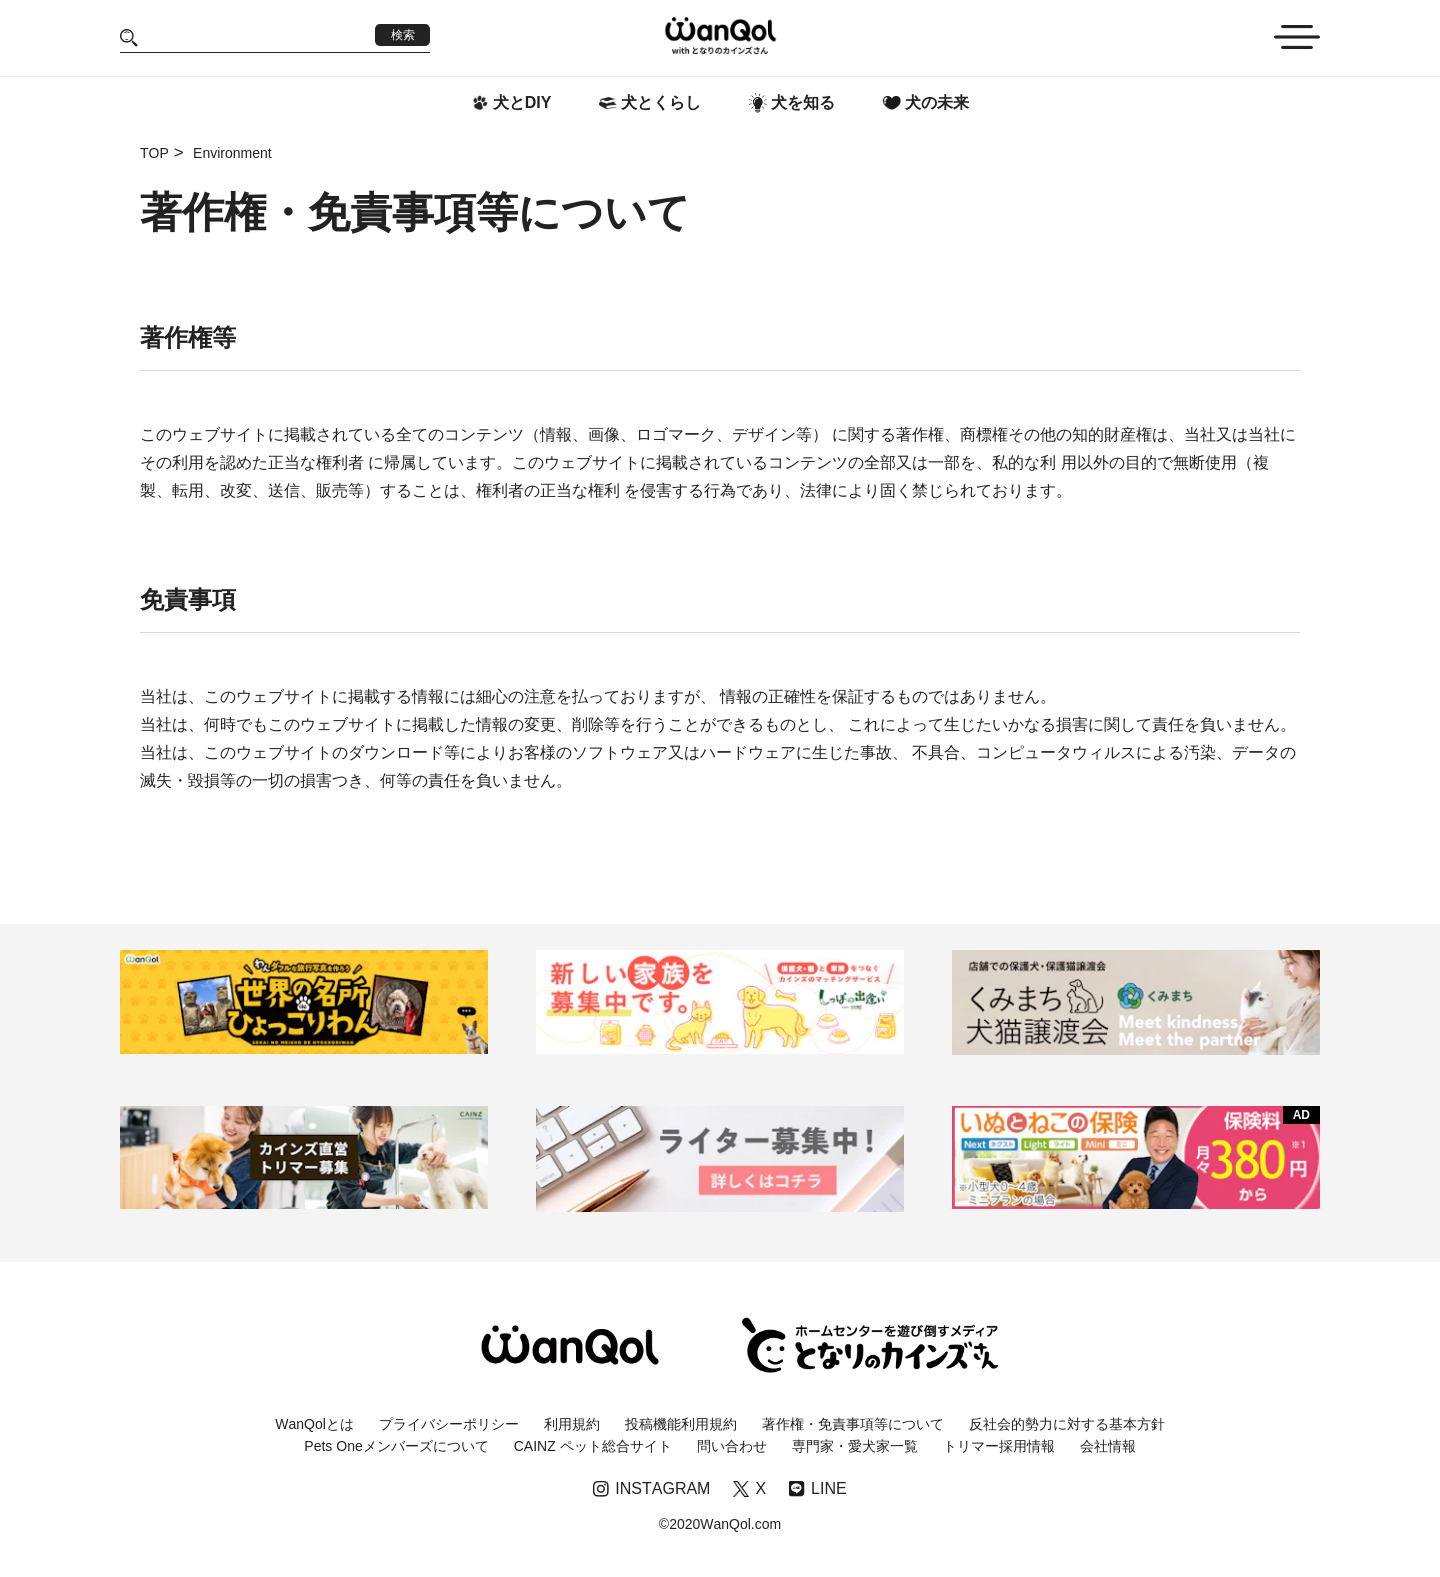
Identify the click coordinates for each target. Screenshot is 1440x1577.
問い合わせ (732, 1446)
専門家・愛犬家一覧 (855, 1446)
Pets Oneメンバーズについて (396, 1446)
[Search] (256, 37)
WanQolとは (314, 1424)
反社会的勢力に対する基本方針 (1067, 1424)
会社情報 (1108, 1446)
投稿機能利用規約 (681, 1424)
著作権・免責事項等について (853, 1424)
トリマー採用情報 (999, 1446)
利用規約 (572, 1424)
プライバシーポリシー (449, 1424)
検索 (403, 35)
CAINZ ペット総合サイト (593, 1446)
